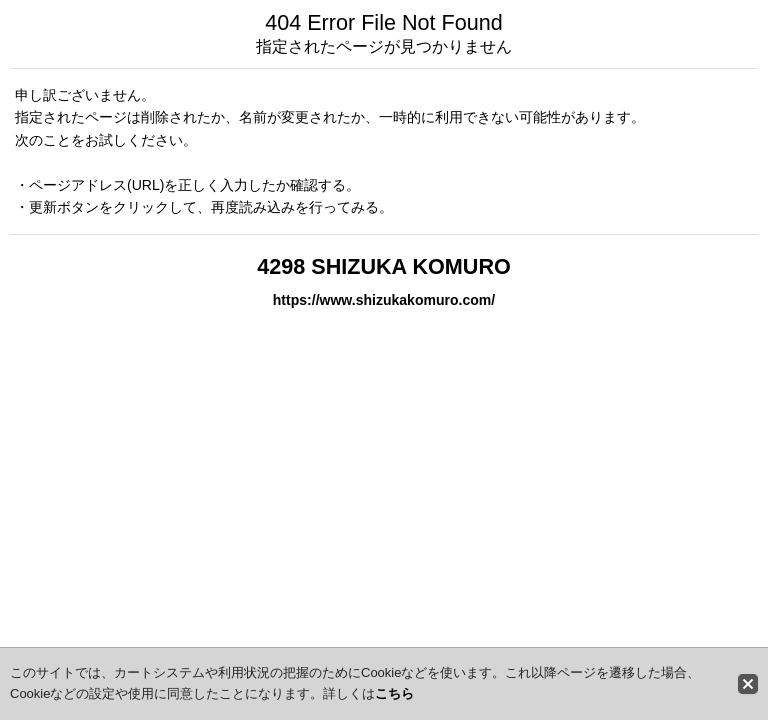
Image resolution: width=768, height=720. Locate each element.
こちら (394, 693)
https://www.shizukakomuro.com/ (384, 300)
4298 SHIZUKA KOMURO (384, 266)
